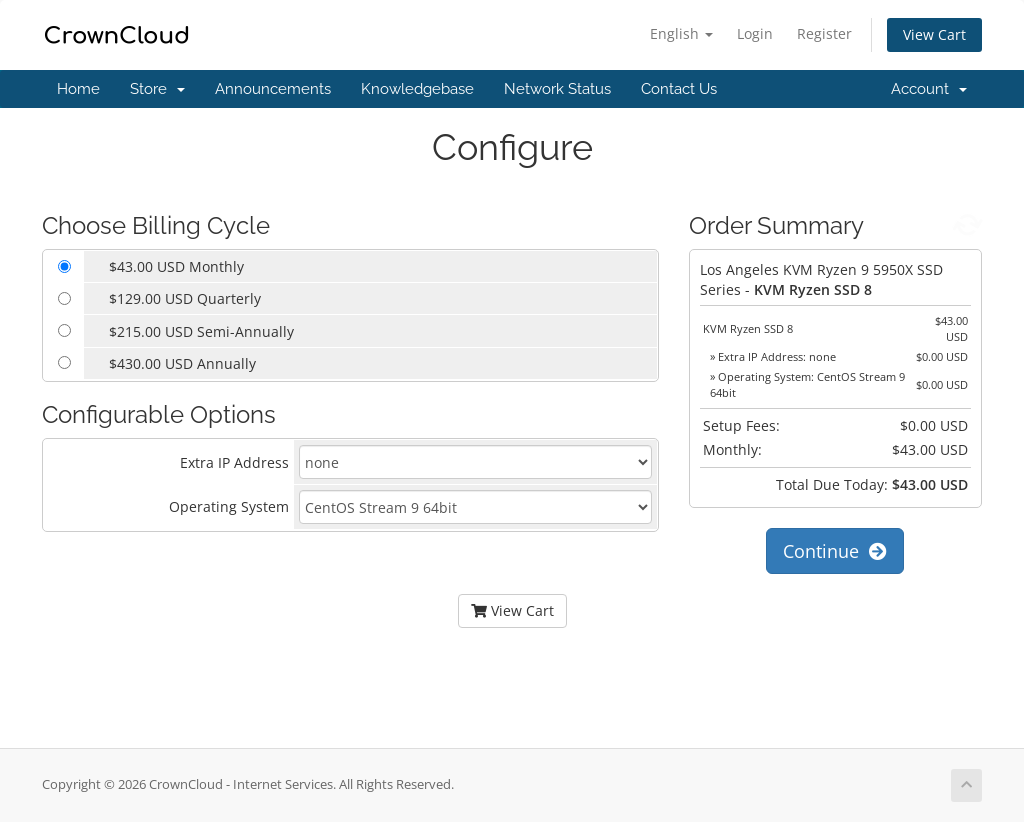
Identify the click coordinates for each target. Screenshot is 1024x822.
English (681, 33)
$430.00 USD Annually (182, 363)
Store (157, 89)
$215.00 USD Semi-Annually (201, 331)
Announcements (273, 89)
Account (929, 89)
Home (78, 89)
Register (824, 33)
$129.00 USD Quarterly (185, 298)
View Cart (934, 34)
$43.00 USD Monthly (176, 266)
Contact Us (679, 89)
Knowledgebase (417, 89)
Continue (835, 551)
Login (755, 33)
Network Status (557, 89)
